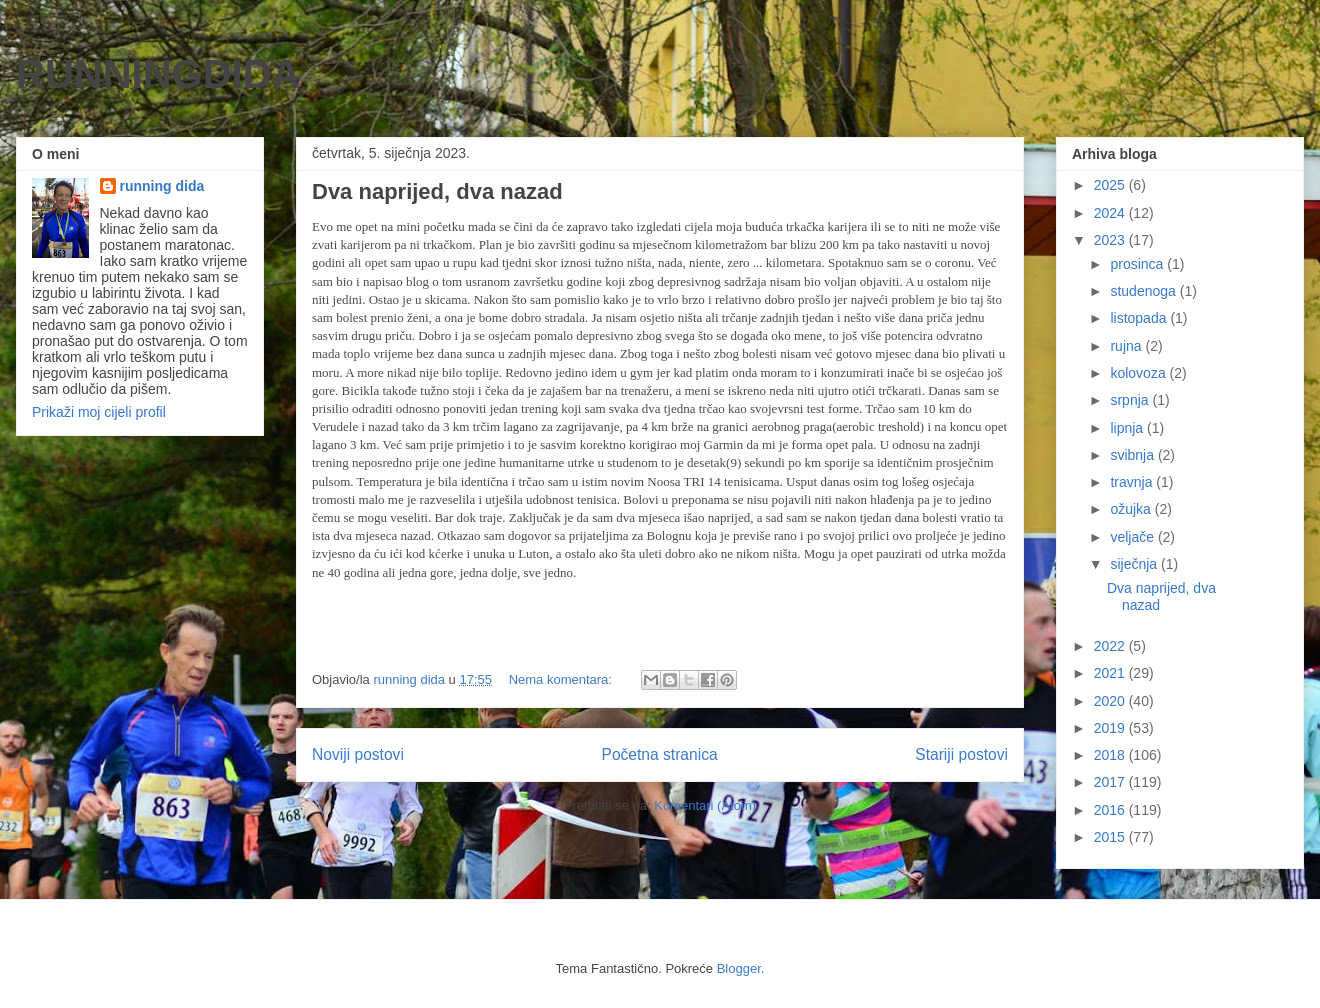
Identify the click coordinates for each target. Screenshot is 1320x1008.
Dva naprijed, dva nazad (437, 191)
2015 (1111, 837)
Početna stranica (659, 754)
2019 (1111, 728)
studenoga (1144, 291)
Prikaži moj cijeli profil (99, 412)
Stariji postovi (961, 754)
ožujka (1132, 509)
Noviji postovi (358, 754)
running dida (162, 186)
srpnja (1131, 400)
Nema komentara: (562, 679)
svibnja (1133, 455)
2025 (1111, 185)
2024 (1111, 213)
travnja (1133, 482)
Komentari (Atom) (705, 805)
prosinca (1138, 264)
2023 (1111, 240)
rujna (1127, 346)
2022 (1111, 646)
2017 (1111, 782)
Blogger (739, 968)
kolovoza (1139, 373)
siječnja (1135, 564)
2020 (1111, 701)
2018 (1111, 755)
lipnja (1128, 428)
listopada (1140, 318)
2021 (1111, 673)
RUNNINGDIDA (158, 74)
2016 (1111, 810)
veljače (1133, 537)
